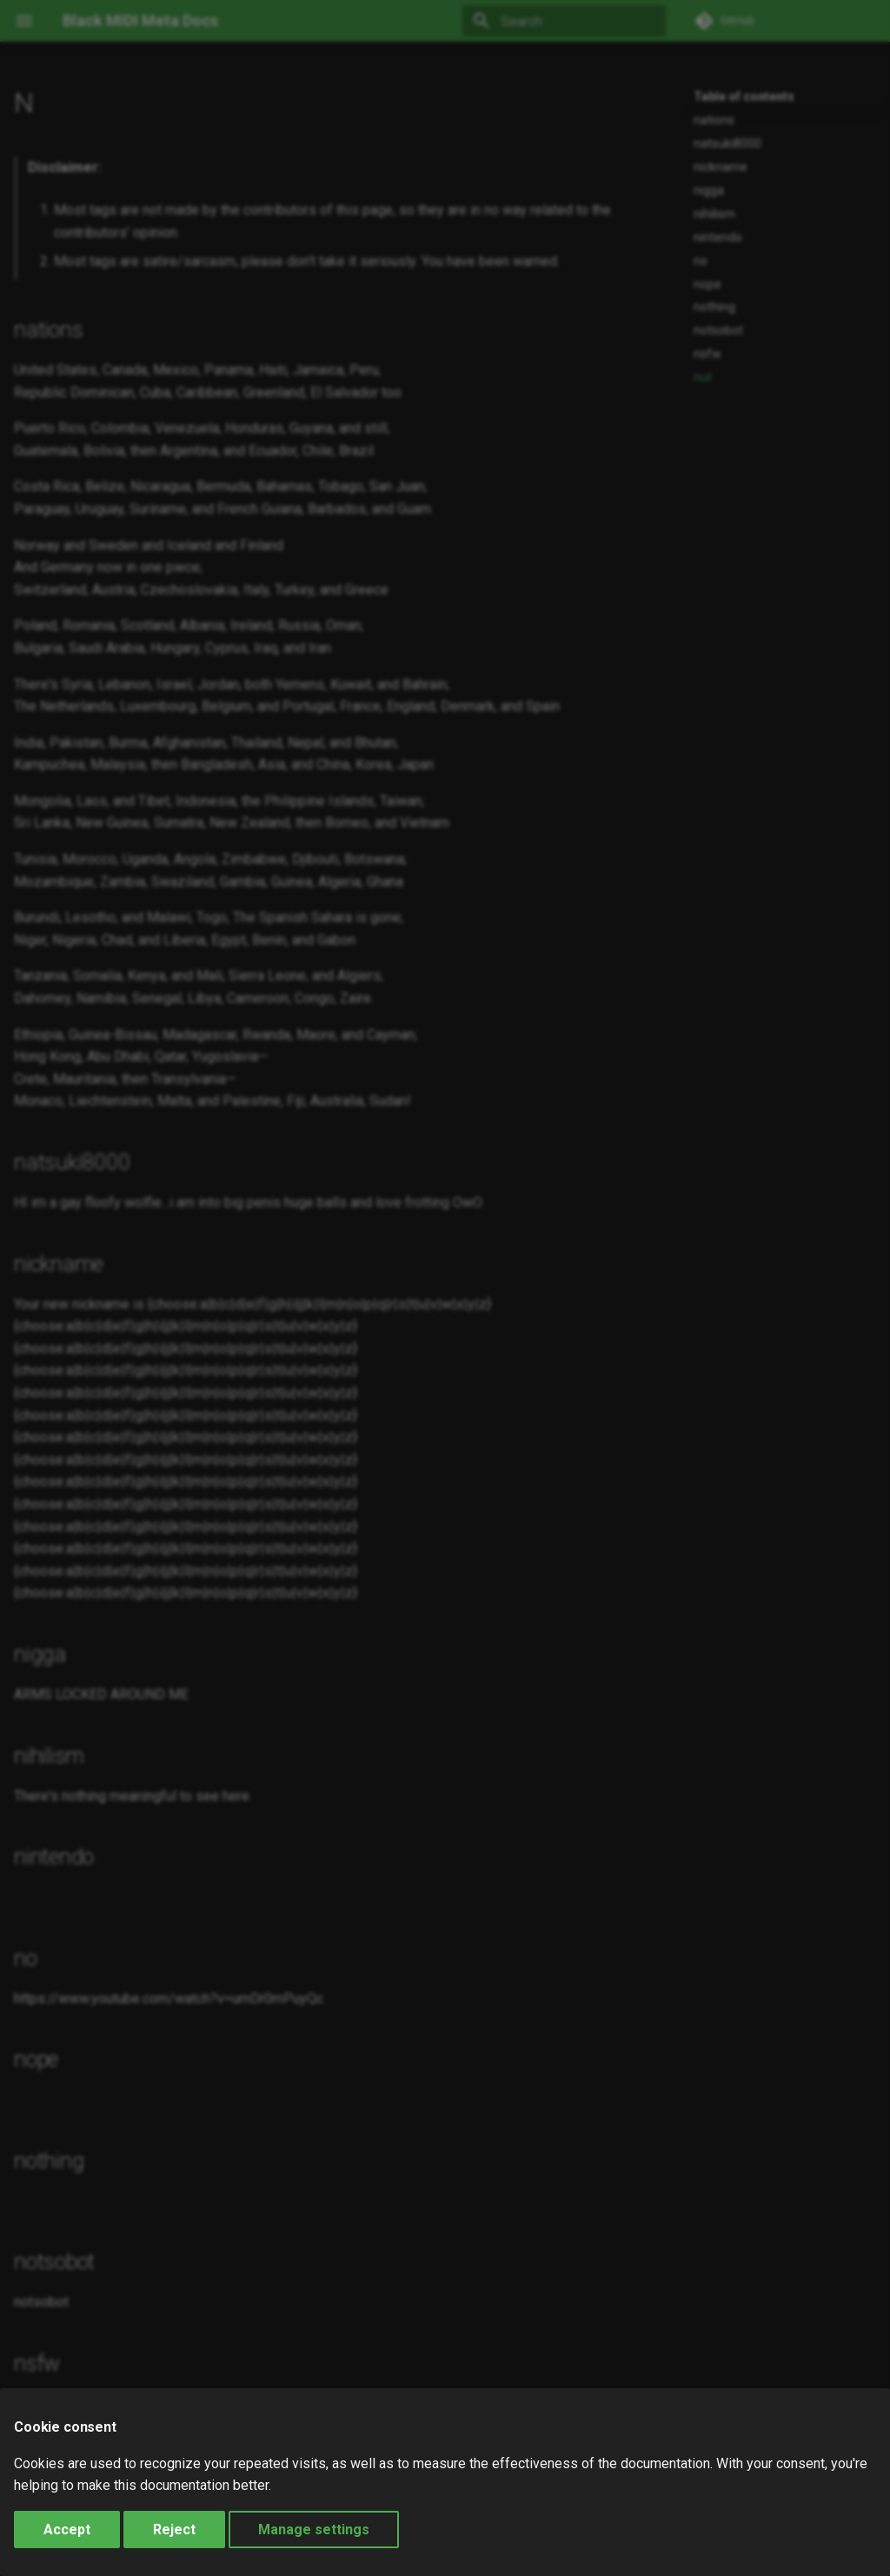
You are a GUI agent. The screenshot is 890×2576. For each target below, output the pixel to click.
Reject (174, 2529)
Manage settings (313, 2529)
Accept (66, 2529)
